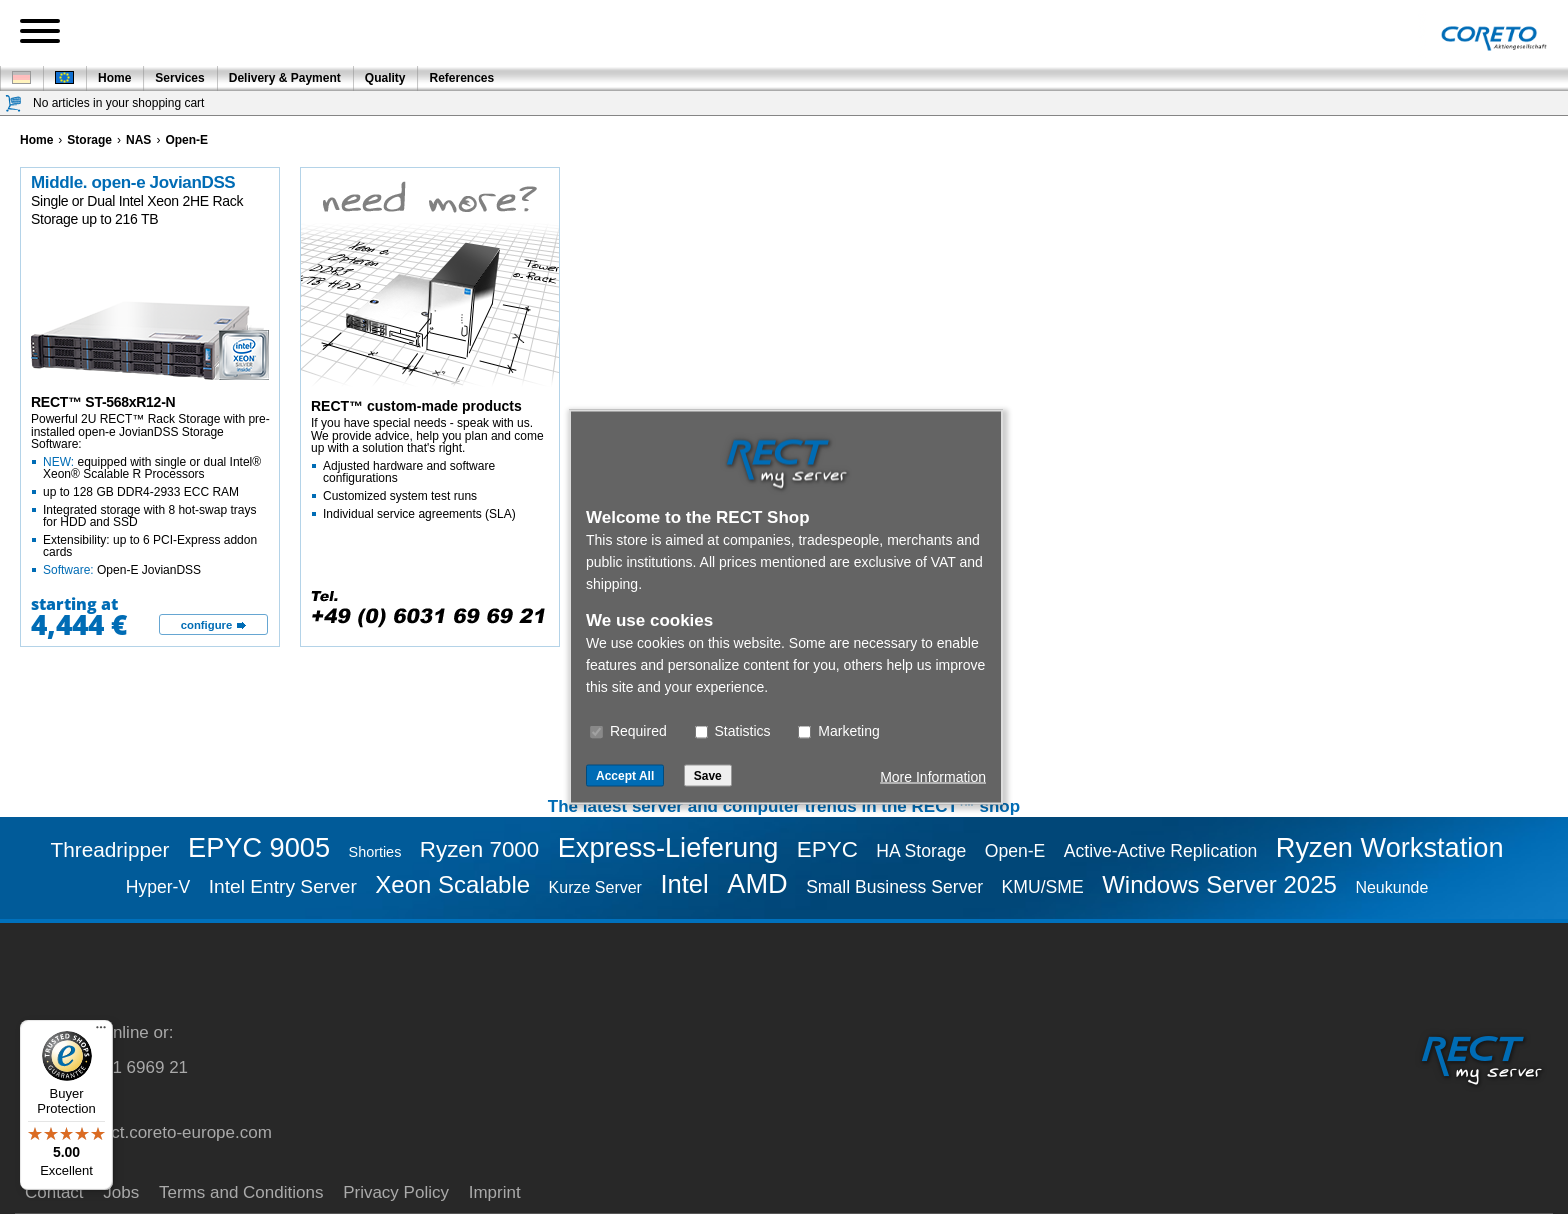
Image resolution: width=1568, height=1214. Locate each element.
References (461, 78)
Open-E (1015, 851)
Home (114, 78)
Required (628, 731)
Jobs (121, 1192)
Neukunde (1391, 887)
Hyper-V (158, 887)
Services (179, 78)
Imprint (495, 1192)
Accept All (625, 776)
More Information (933, 777)
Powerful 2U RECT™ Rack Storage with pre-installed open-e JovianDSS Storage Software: (151, 494)
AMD (757, 883)
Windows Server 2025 (1219, 884)
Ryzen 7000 (480, 849)
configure (207, 625)
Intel (684, 884)
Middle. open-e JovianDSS (133, 182)
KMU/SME (1043, 887)
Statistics (733, 731)
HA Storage (921, 851)
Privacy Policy (396, 1192)
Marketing (838, 731)
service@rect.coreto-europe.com (148, 1132)
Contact (54, 1192)
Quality (385, 78)
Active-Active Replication (1161, 851)
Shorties (375, 852)
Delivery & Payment (285, 78)
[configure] (213, 625)
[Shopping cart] (14, 103)
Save (708, 776)
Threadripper (109, 849)
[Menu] (101, 1032)
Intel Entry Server (283, 886)
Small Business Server (894, 887)
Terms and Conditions (241, 1192)
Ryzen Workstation (1390, 847)
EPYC (827, 849)
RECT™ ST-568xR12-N (103, 402)
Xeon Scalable (452, 884)
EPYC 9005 (259, 847)
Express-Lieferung (668, 847)
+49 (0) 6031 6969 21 (106, 1067)
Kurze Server (595, 887)
